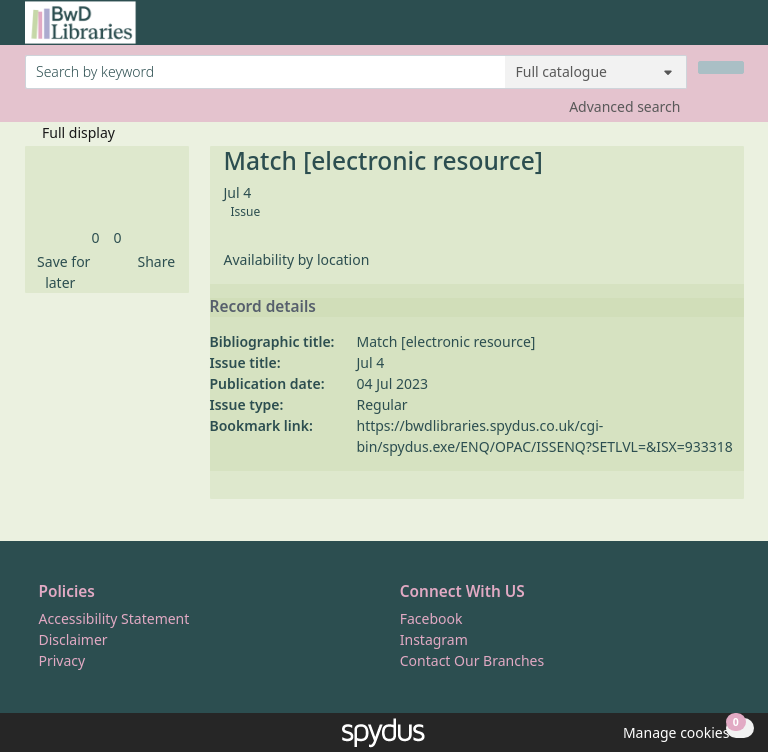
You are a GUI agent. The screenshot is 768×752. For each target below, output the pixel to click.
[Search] (721, 67)
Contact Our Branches (472, 660)
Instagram (434, 639)
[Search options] (596, 72)
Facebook (431, 618)
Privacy (62, 660)
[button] (61, 272)
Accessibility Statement (114, 618)
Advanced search (624, 106)
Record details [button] (263, 307)
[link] (95, 237)
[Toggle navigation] (733, 30)
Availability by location (297, 259)
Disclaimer (73, 639)
